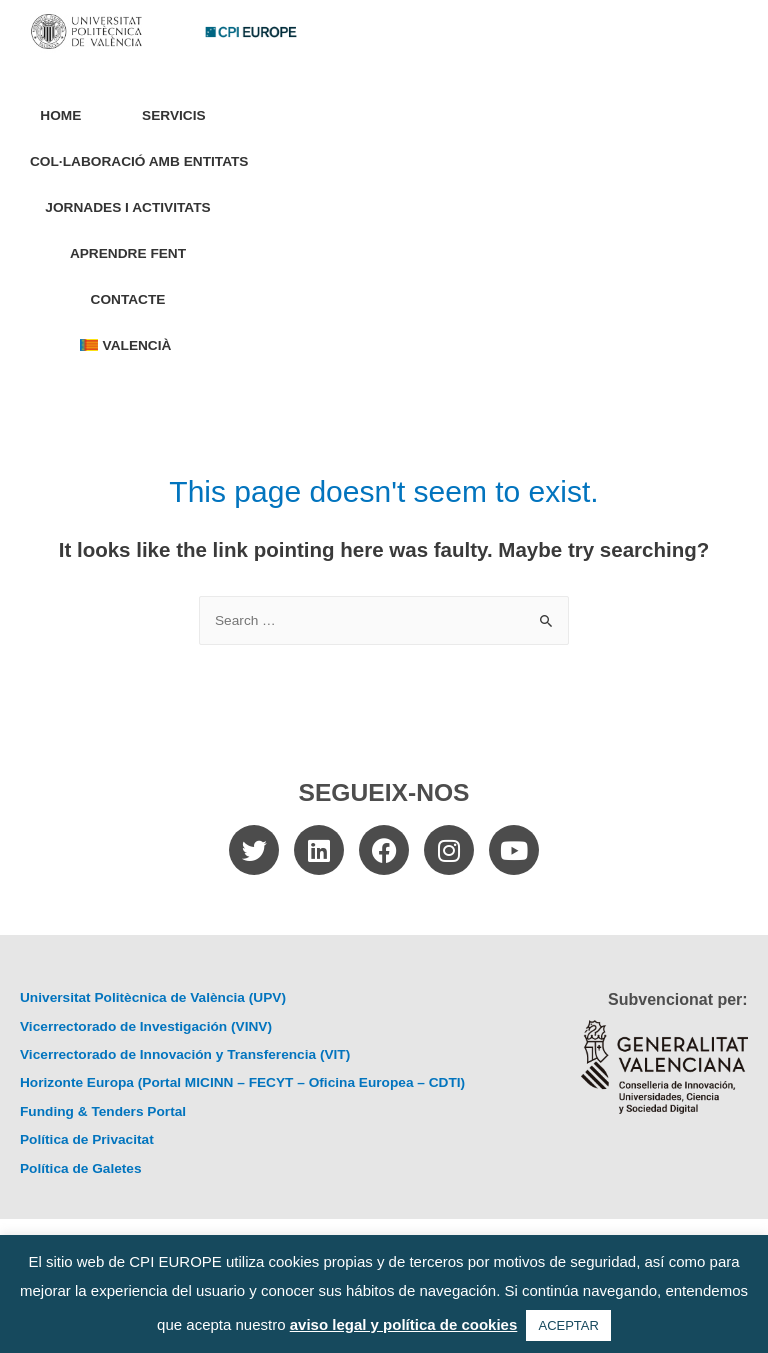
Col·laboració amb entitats (139, 161)
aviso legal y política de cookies (404, 1324)
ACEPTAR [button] (568, 1325)
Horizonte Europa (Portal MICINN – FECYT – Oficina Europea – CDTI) (242, 1082)
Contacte (128, 299)
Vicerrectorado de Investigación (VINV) (146, 1026)
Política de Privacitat (87, 1139)
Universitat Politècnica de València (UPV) (153, 997)
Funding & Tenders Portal (103, 1111)
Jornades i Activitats (127, 207)
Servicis (179, 116)
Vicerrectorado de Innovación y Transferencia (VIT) (185, 1054)
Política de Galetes (81, 1168)
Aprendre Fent (128, 253)
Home (60, 115)
